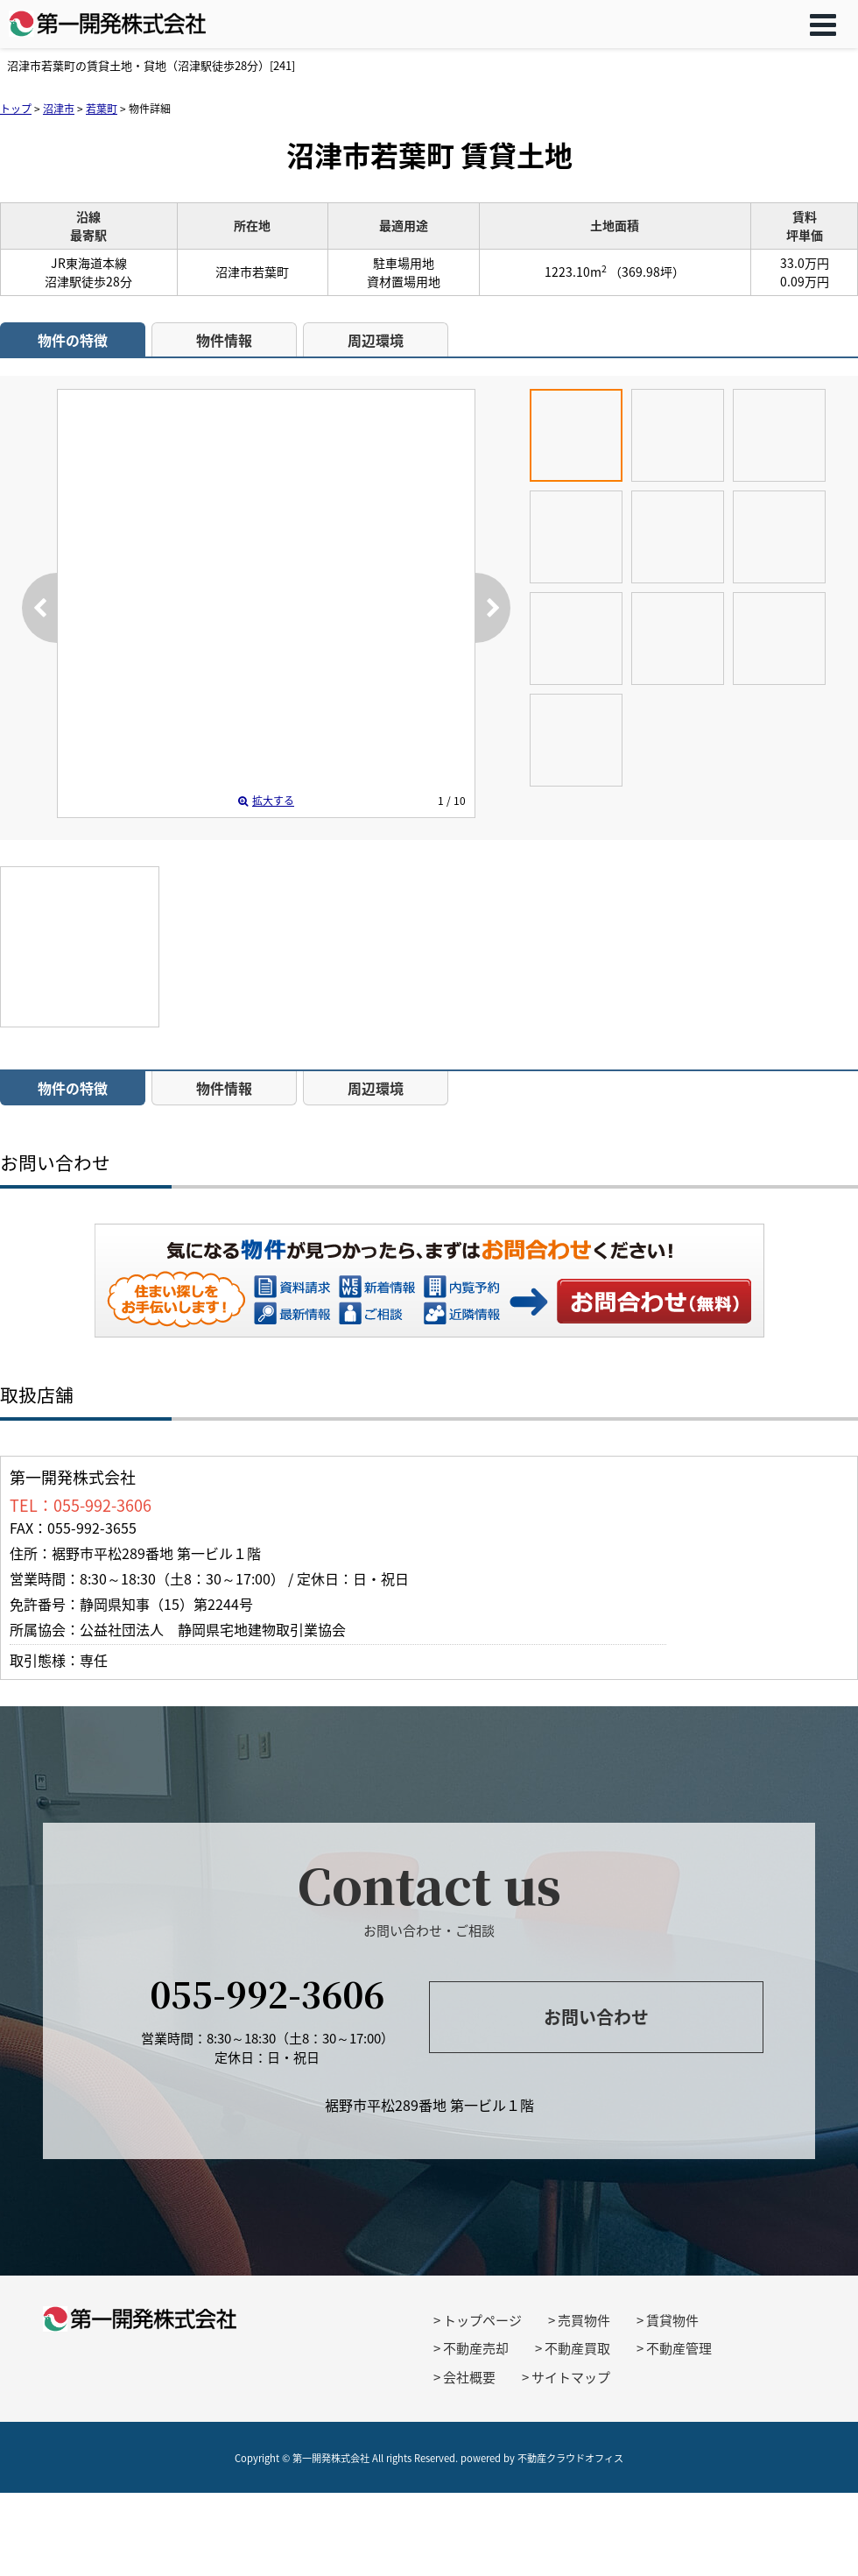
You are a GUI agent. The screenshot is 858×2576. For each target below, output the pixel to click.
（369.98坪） (647, 271)
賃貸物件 (672, 2320)
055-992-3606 (267, 1993)
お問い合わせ (655, 1301)
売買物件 (584, 2320)
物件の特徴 (73, 339)
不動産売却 (476, 2348)
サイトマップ (570, 2377)
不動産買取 (577, 2348)
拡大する (266, 800)
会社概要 (469, 2377)
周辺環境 (376, 339)
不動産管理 (679, 2348)
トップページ (482, 2320)
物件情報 (224, 339)
